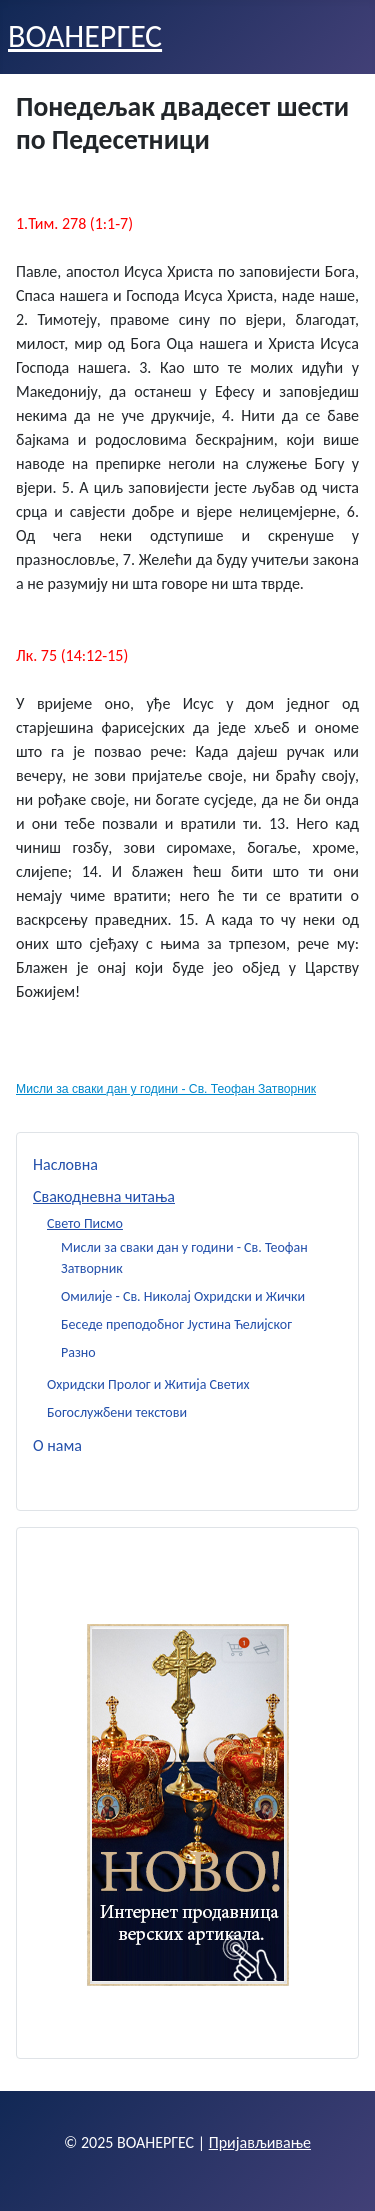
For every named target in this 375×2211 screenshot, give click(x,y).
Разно (78, 1352)
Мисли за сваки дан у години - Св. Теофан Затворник (166, 1089)
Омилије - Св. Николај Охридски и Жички (183, 1296)
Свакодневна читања (104, 1196)
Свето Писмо (85, 1223)
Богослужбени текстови (117, 1412)
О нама (57, 1445)
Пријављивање (260, 2142)
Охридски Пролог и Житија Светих (148, 1384)
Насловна (65, 1164)
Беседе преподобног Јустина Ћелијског (176, 1324)
